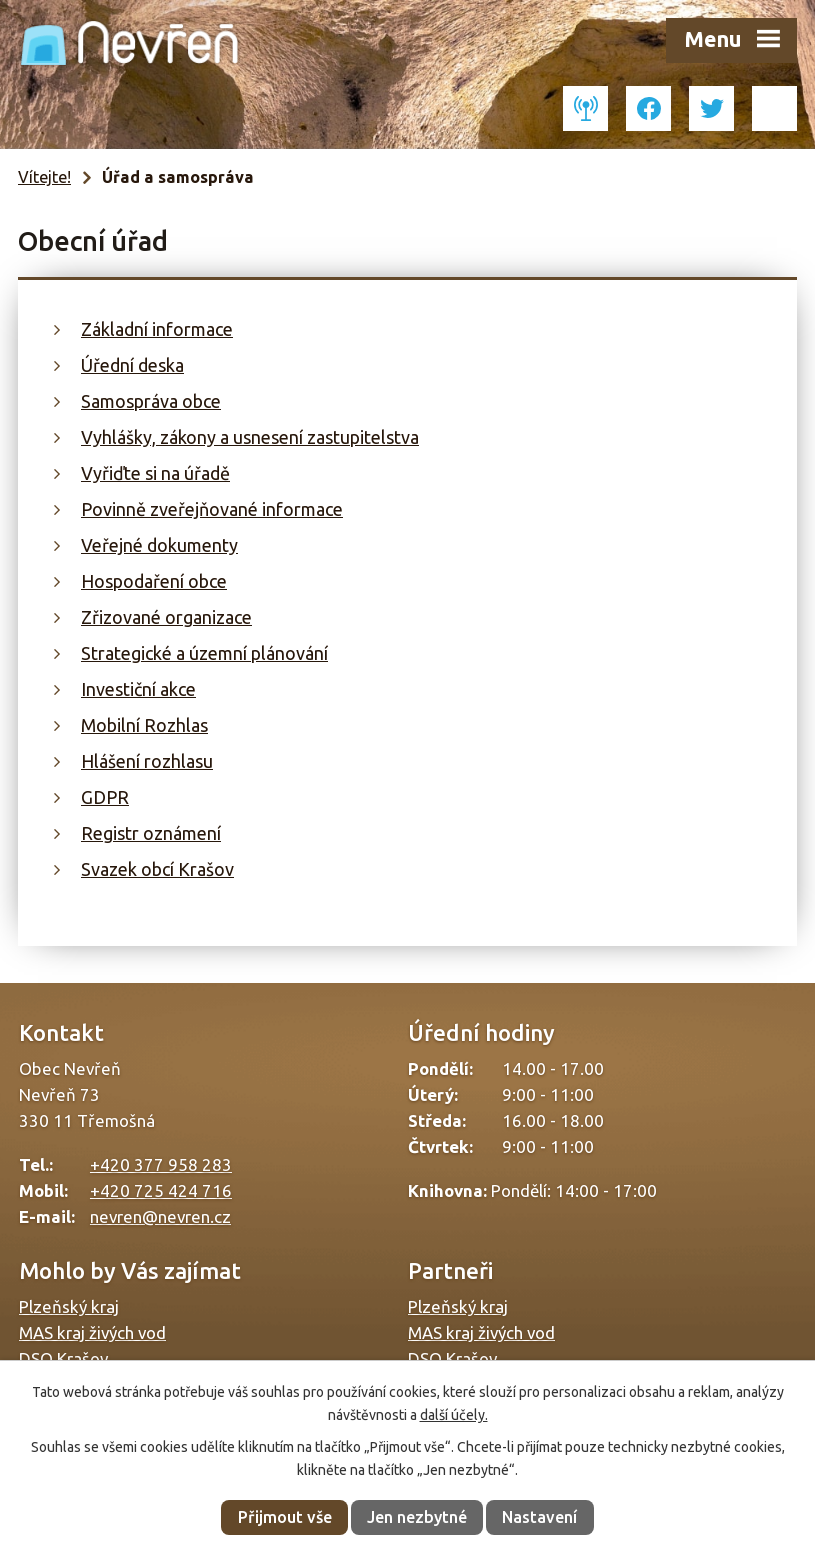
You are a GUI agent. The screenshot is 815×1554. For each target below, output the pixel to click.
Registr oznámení (151, 833)
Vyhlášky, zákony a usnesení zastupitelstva (250, 437)
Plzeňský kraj (69, 1306)
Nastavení (539, 1517)
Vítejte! (44, 177)
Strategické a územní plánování (204, 653)
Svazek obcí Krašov (157, 869)
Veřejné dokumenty (159, 545)
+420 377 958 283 (161, 1164)
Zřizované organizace (166, 617)
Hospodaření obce (154, 581)
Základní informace (157, 329)
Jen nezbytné (417, 1517)
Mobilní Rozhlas (144, 725)
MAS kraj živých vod (92, 1332)
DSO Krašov (63, 1358)
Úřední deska (132, 365)
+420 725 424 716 (161, 1190)
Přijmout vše (285, 1517)
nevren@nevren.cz (160, 1216)
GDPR (105, 797)
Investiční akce (138, 689)
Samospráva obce (151, 401)
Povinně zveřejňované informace (212, 509)
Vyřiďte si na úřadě (155, 473)
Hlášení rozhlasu (147, 761)
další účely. (454, 1415)
